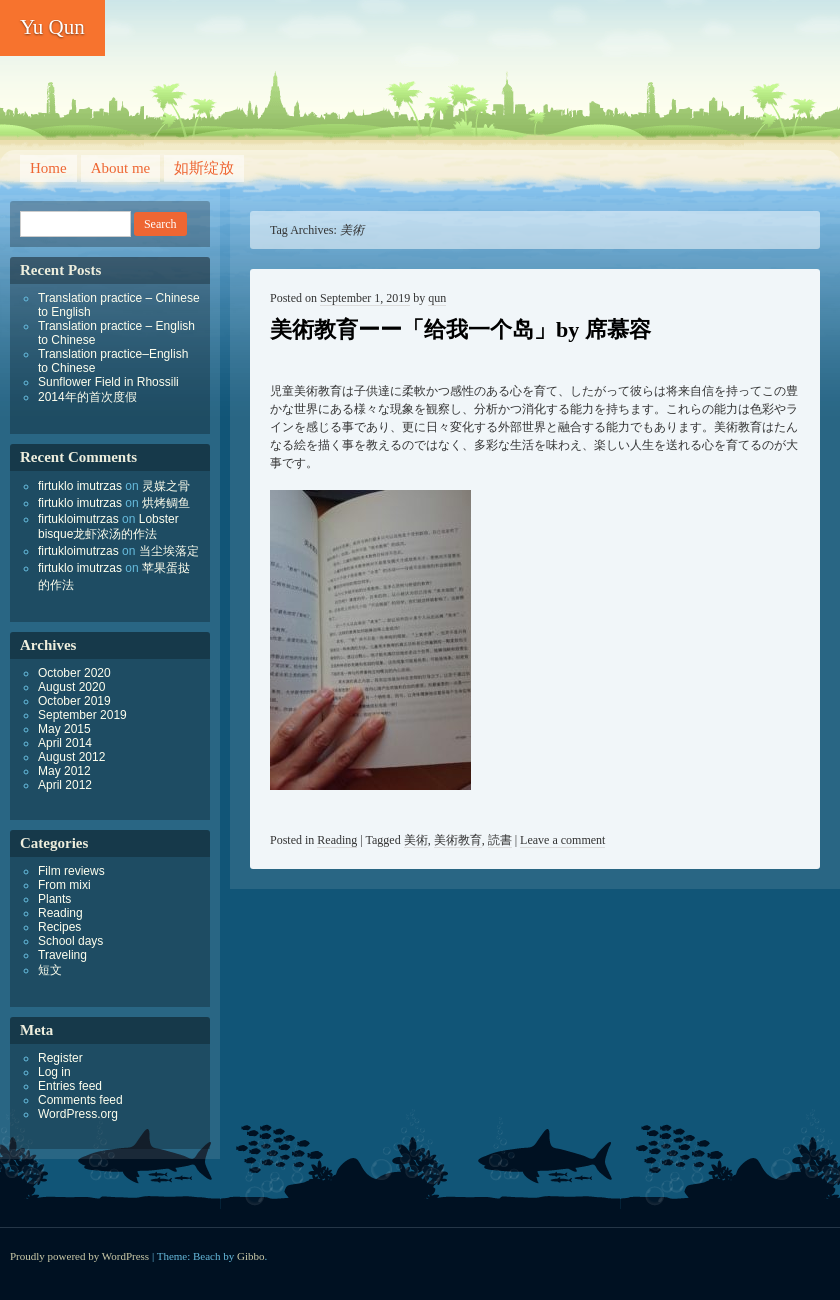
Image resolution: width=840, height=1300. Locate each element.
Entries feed (70, 1086)
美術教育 (458, 840)
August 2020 (71, 687)
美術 (416, 840)
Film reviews (71, 871)
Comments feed (80, 1100)
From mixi (64, 885)
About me (121, 168)
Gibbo (251, 1256)
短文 (50, 970)
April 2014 (65, 743)
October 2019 (74, 701)
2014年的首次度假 (87, 397)
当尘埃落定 (169, 551)
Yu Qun (52, 27)
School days (70, 941)
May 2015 (64, 729)
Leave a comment (562, 840)
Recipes (59, 927)
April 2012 (65, 785)
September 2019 (82, 715)
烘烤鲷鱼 (166, 503)
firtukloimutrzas (78, 519)
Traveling (62, 955)
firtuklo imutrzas (80, 486)
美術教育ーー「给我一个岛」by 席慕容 (460, 329)
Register (60, 1058)
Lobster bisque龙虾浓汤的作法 (108, 526)
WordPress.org (78, 1114)
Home (48, 168)
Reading (337, 840)
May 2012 (64, 771)
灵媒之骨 (166, 486)
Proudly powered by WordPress (79, 1256)
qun (437, 298)
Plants (54, 899)
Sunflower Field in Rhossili (108, 382)
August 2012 (71, 757)
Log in (54, 1072)
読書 (500, 840)
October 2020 (74, 673)
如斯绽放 (204, 168)
